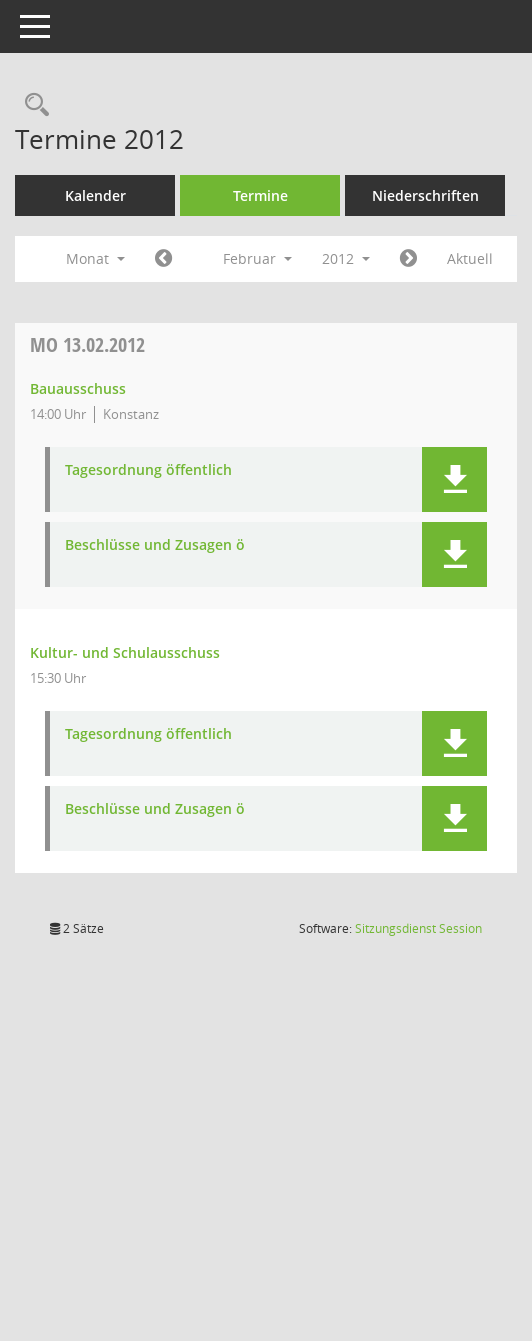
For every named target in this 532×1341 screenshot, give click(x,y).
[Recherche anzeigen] (69, 105)
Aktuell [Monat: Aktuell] (95, 339)
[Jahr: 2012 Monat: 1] (200, 304)
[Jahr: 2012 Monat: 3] (444, 304)
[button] (454, 559)
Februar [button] (294, 303)
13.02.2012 (124, 424)
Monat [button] (132, 303)
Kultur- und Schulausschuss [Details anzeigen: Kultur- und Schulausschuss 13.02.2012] (162, 732)
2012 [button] (383, 303)
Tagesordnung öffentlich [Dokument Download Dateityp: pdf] (185, 550)
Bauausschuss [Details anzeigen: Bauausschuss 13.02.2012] (115, 468)
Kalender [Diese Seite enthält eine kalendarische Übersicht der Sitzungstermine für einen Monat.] (131, 195)
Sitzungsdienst (418, 1008)
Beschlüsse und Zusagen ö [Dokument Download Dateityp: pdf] (192, 625)
